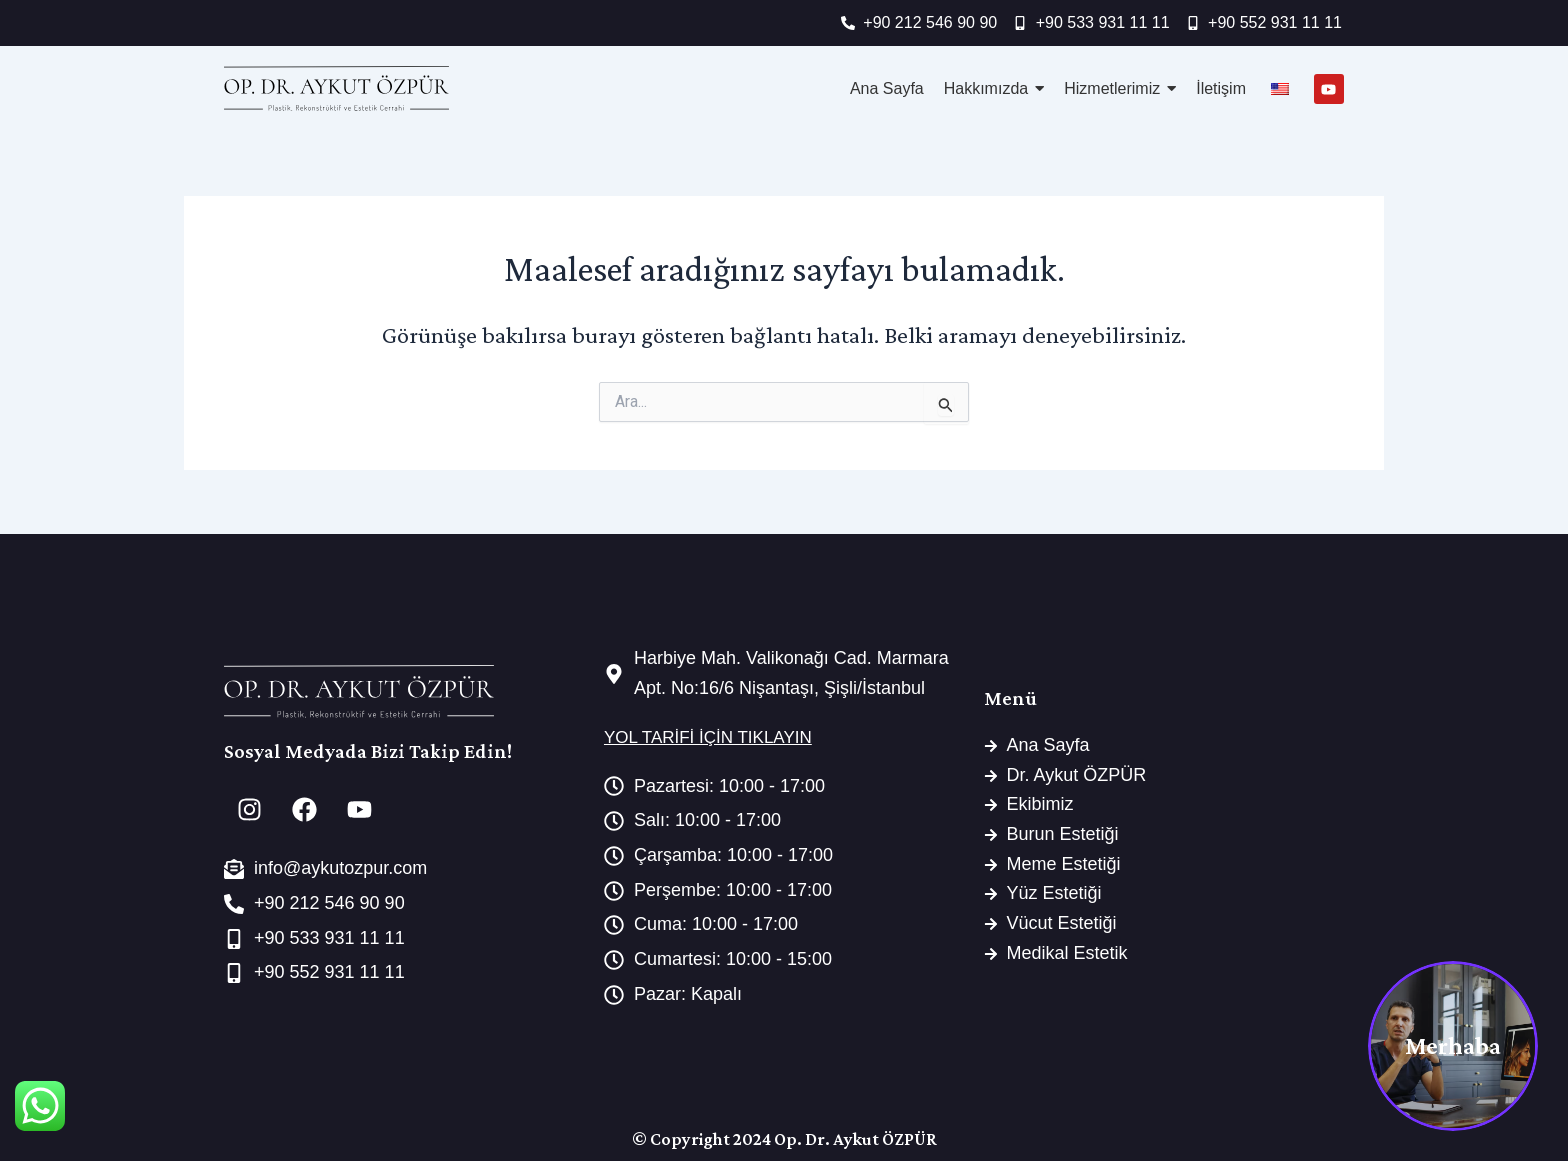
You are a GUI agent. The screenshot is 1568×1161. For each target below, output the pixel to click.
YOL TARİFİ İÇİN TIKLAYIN (708, 737)
